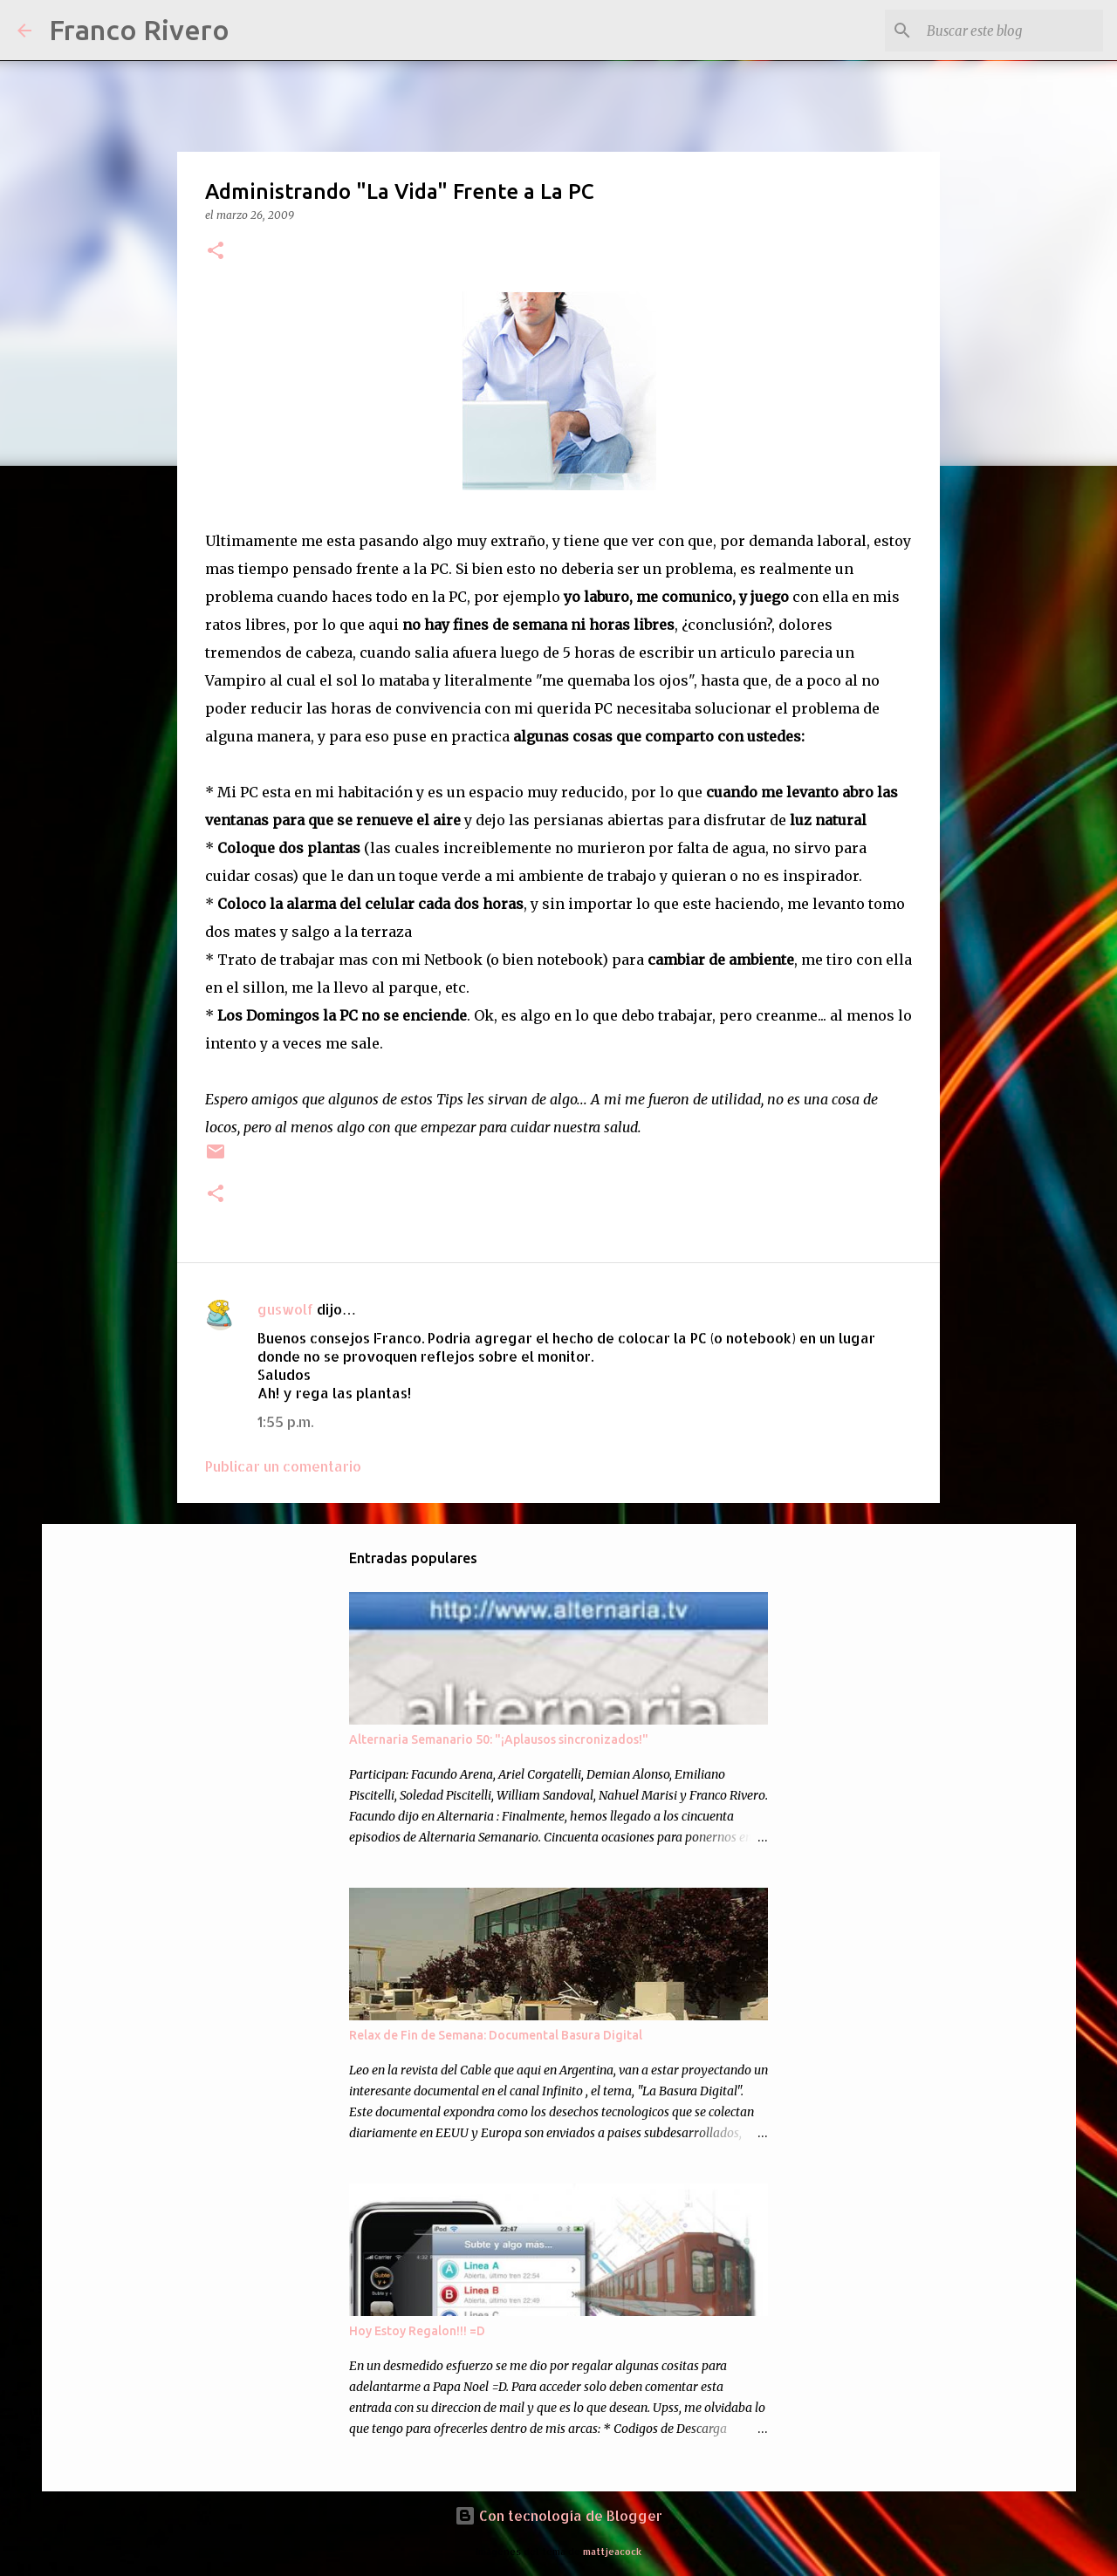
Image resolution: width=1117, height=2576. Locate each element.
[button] (215, 251)
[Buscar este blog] (1011, 30)
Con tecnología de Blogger (558, 2515)
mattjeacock (612, 2551)
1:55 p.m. (285, 1421)
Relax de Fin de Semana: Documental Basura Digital (495, 2035)
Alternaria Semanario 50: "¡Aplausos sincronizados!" (498, 1739)
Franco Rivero (139, 29)
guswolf (285, 1309)
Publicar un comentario (283, 1466)
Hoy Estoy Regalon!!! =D (417, 2331)
